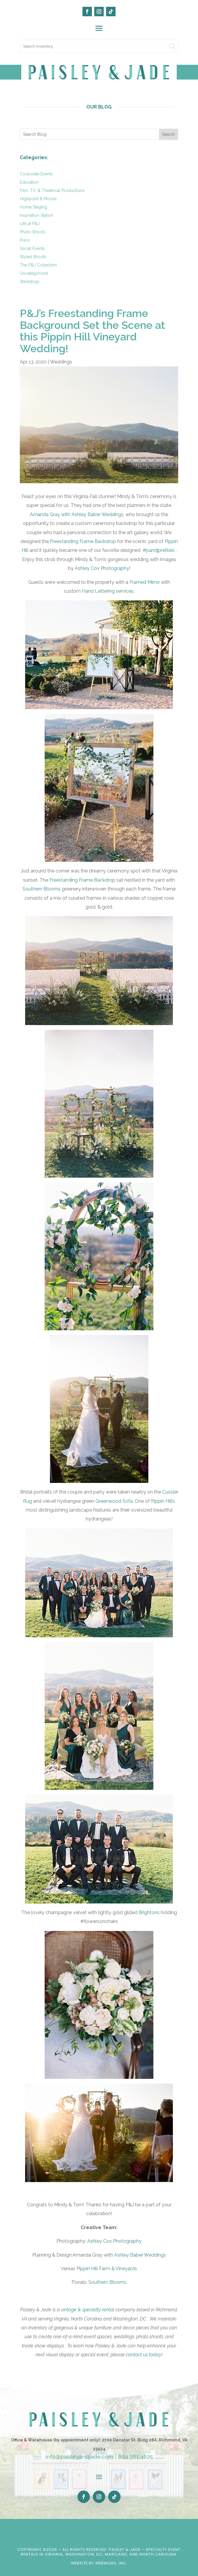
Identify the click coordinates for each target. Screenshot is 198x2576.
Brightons (149, 1912)
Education (29, 182)
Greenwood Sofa (114, 1501)
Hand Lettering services (108, 591)
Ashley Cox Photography (102, 568)
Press (25, 240)
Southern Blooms (41, 889)
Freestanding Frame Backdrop (83, 541)
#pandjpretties (158, 550)
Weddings (30, 281)
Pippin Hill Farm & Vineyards (107, 2268)
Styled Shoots (33, 256)
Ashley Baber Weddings (140, 2255)
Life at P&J (30, 223)
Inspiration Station (36, 215)
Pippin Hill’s (163, 1501)
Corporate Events (36, 174)
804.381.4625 (135, 2456)
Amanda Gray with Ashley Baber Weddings (77, 514)
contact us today (144, 2354)
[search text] (99, 46)
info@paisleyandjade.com (79, 2456)
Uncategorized (34, 273)
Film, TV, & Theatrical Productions (52, 190)
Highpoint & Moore (38, 198)
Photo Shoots (33, 232)
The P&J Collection (38, 265)
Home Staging (33, 207)
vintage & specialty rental (87, 2309)
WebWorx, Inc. (111, 2563)
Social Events (32, 248)
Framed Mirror (144, 582)
